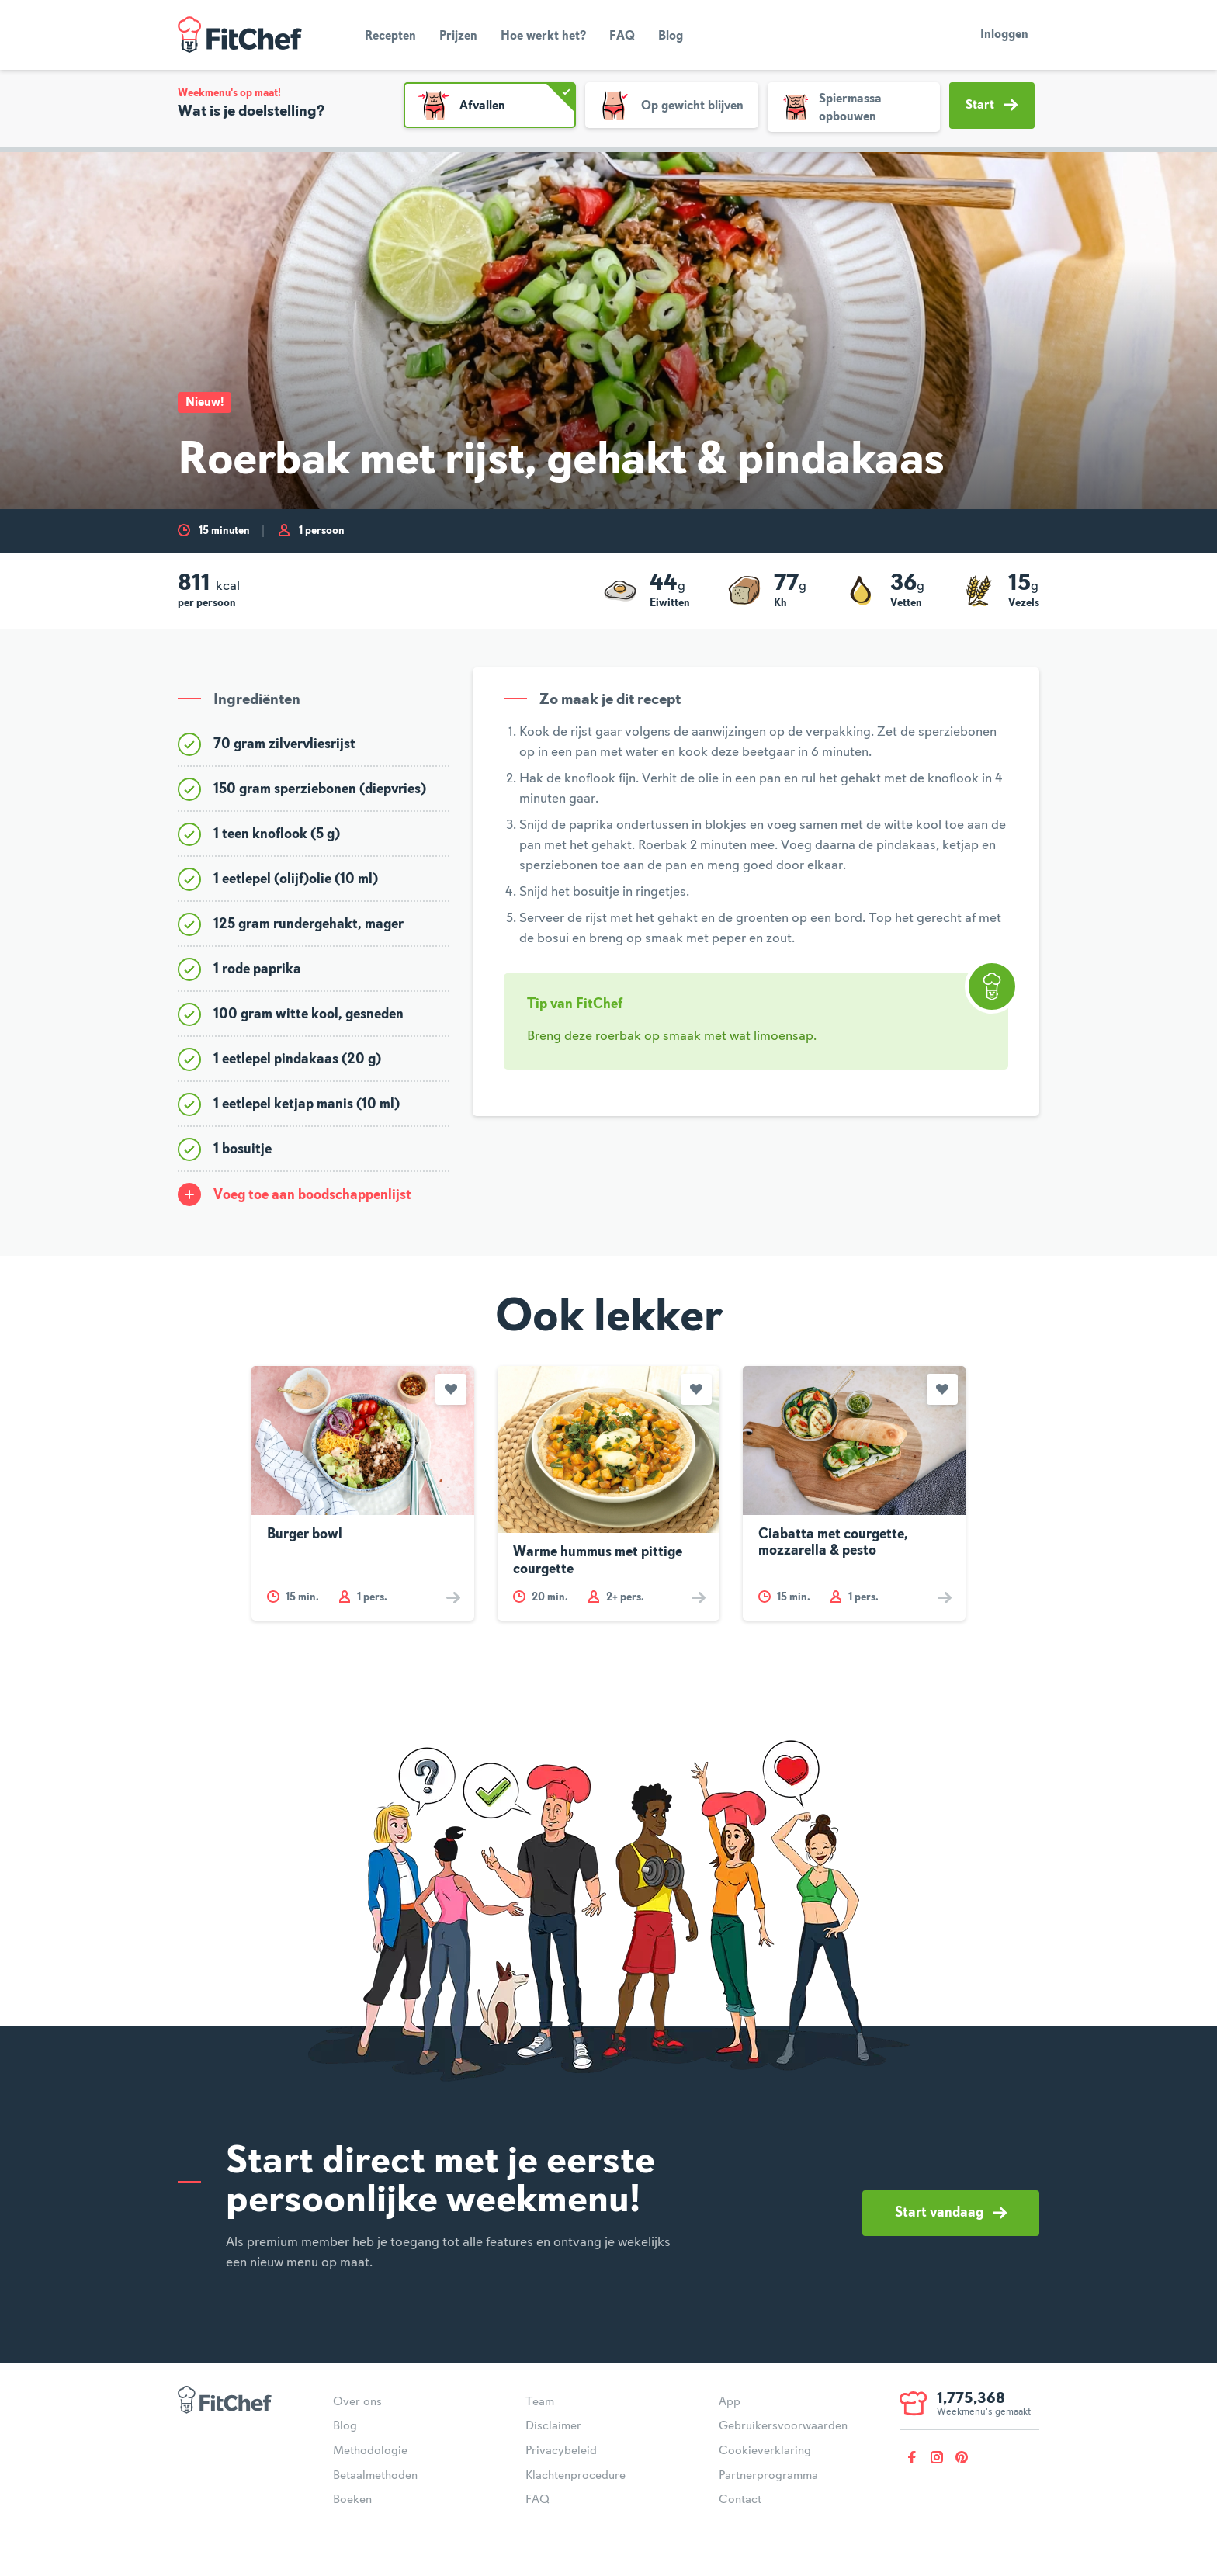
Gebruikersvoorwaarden (783, 2426)
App (729, 2402)
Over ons (357, 2402)
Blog (670, 36)
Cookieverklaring (765, 2451)
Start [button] (992, 105)
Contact (740, 2500)
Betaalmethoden (375, 2476)
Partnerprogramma (768, 2476)
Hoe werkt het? (543, 36)
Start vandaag (951, 2213)
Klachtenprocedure (575, 2476)
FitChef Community (240, 35)
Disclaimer (553, 2426)
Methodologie (370, 2451)
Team (539, 2402)
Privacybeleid (561, 2451)
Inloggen (1004, 35)
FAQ (622, 36)
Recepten (390, 36)
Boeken (352, 2500)
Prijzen (458, 36)
